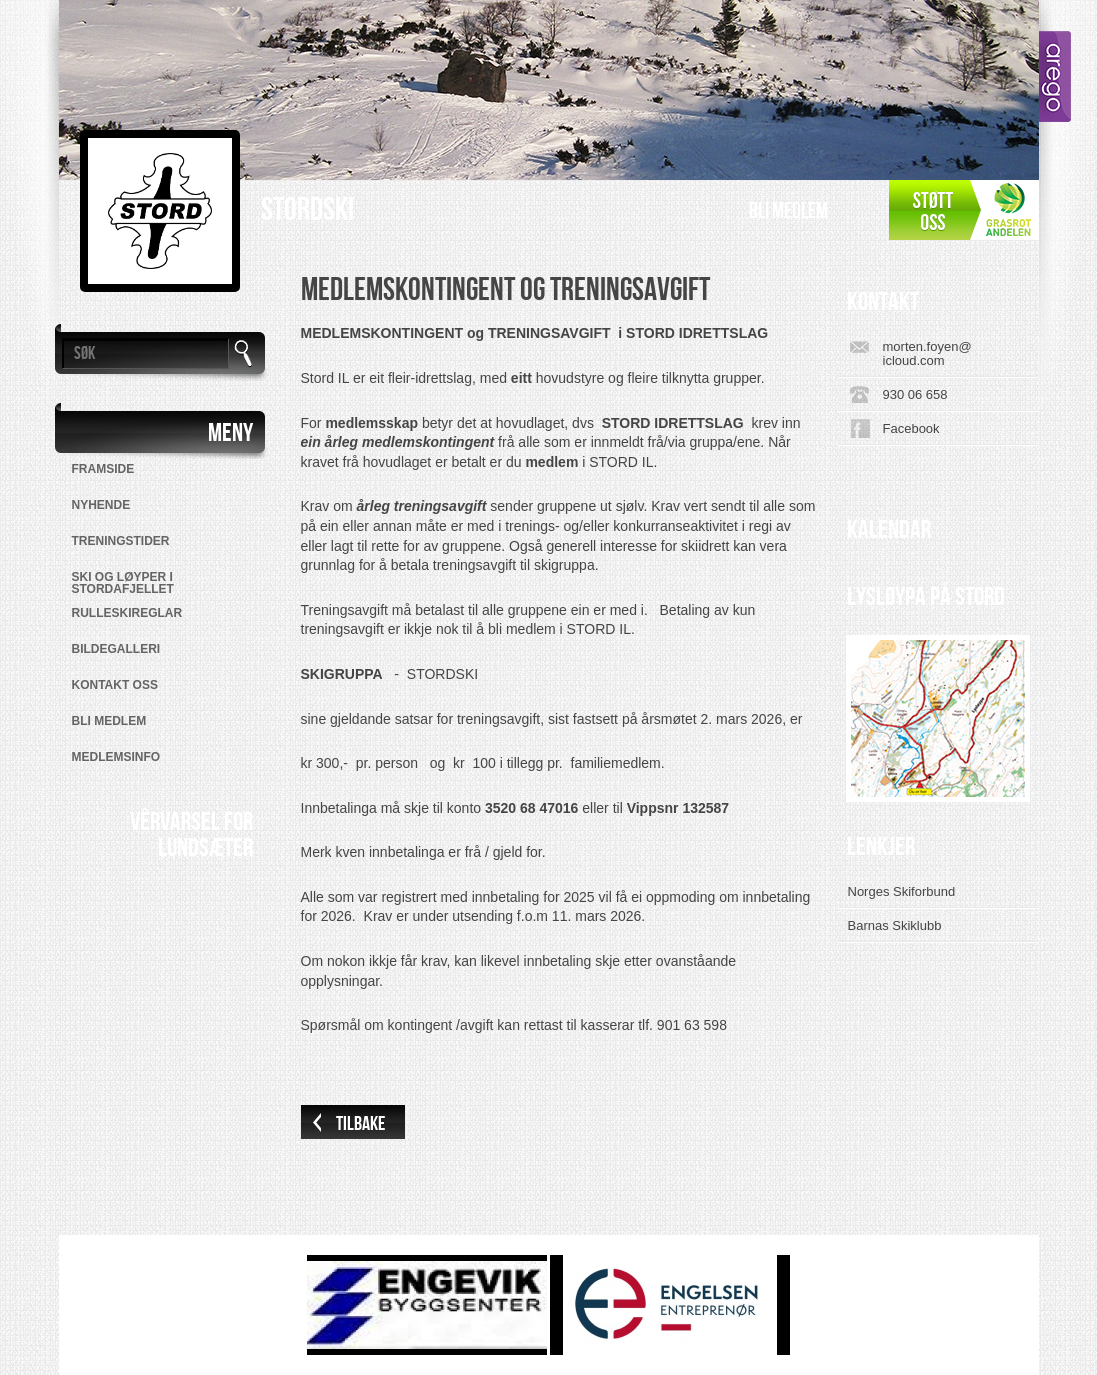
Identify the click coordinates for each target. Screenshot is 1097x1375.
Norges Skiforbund (902, 891)
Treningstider (121, 541)
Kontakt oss (115, 685)
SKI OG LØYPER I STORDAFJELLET (123, 582)
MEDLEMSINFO (116, 757)
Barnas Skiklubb (895, 925)
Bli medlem (788, 211)
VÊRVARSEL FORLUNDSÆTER (191, 835)
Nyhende (101, 505)
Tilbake (360, 1124)
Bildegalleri (116, 649)
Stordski (307, 210)
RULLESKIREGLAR (127, 613)
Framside (103, 469)
